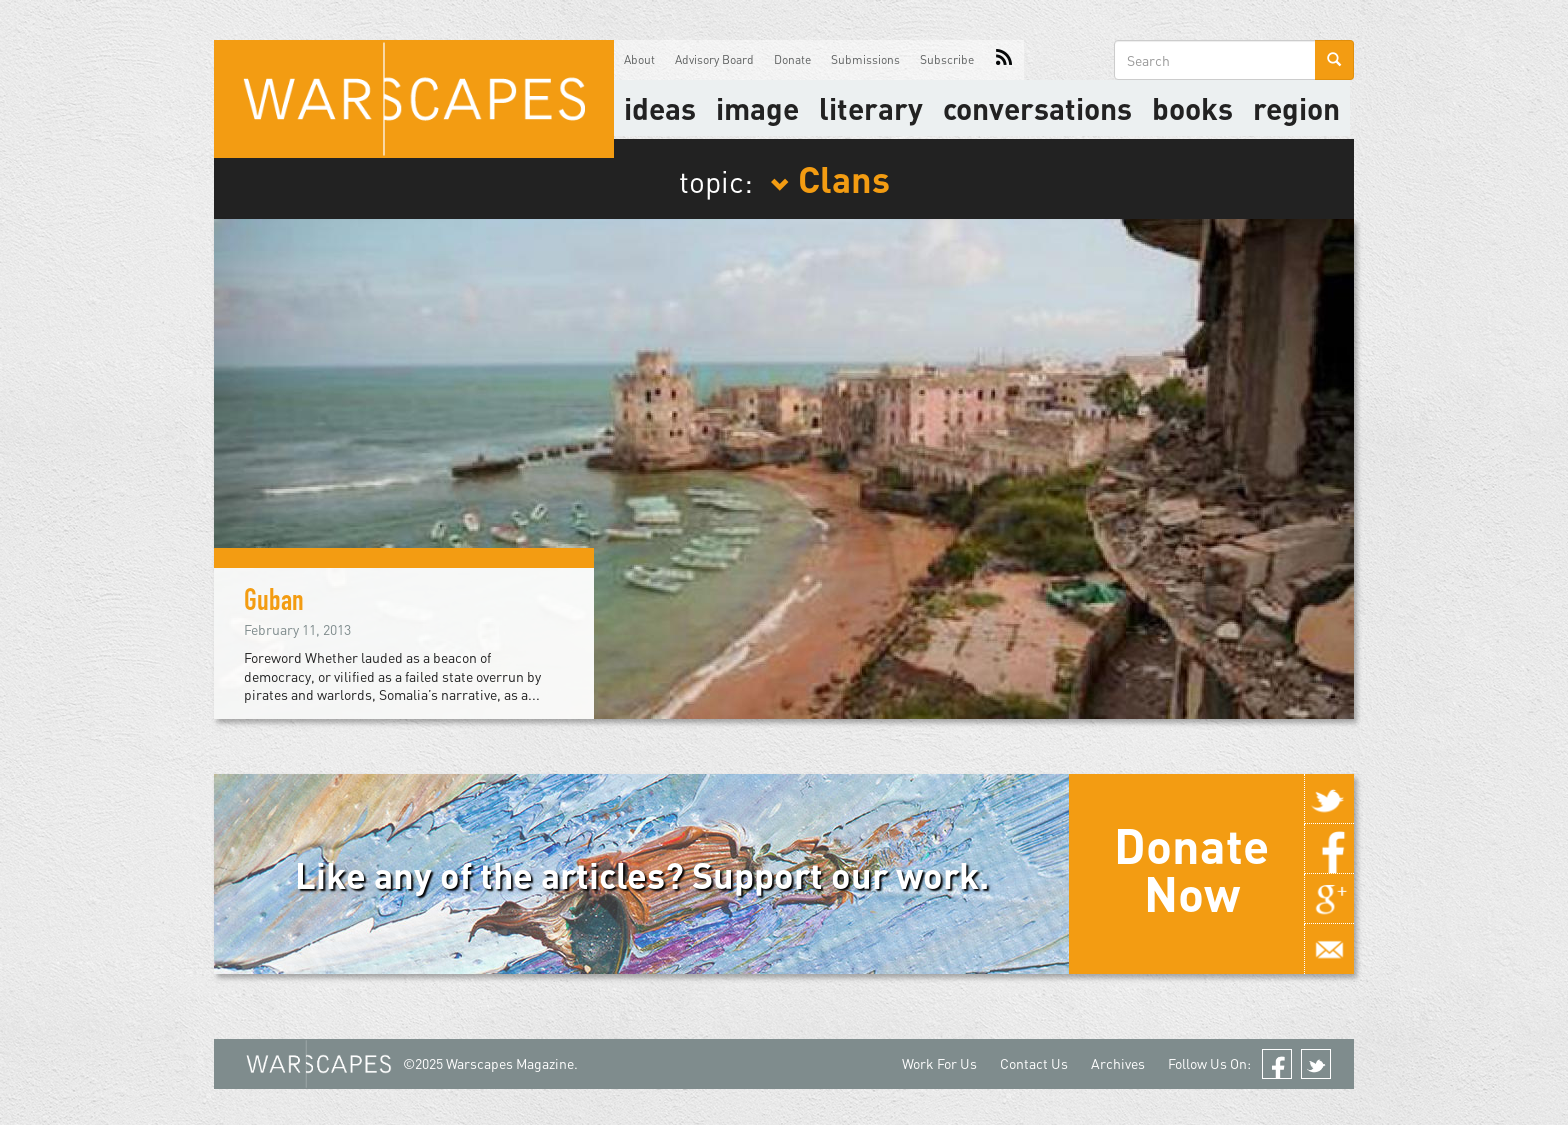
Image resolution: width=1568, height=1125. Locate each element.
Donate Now (1191, 869)
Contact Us (1034, 1063)
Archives (1118, 1063)
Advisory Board (714, 59)
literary (871, 108)
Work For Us (939, 1063)
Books (1192, 108)
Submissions (865, 59)
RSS (1004, 60)
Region (1296, 108)
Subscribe (947, 59)
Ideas (660, 108)
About (639, 59)
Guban (274, 604)
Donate (792, 59)
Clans (830, 178)
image (757, 108)
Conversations (1037, 108)
